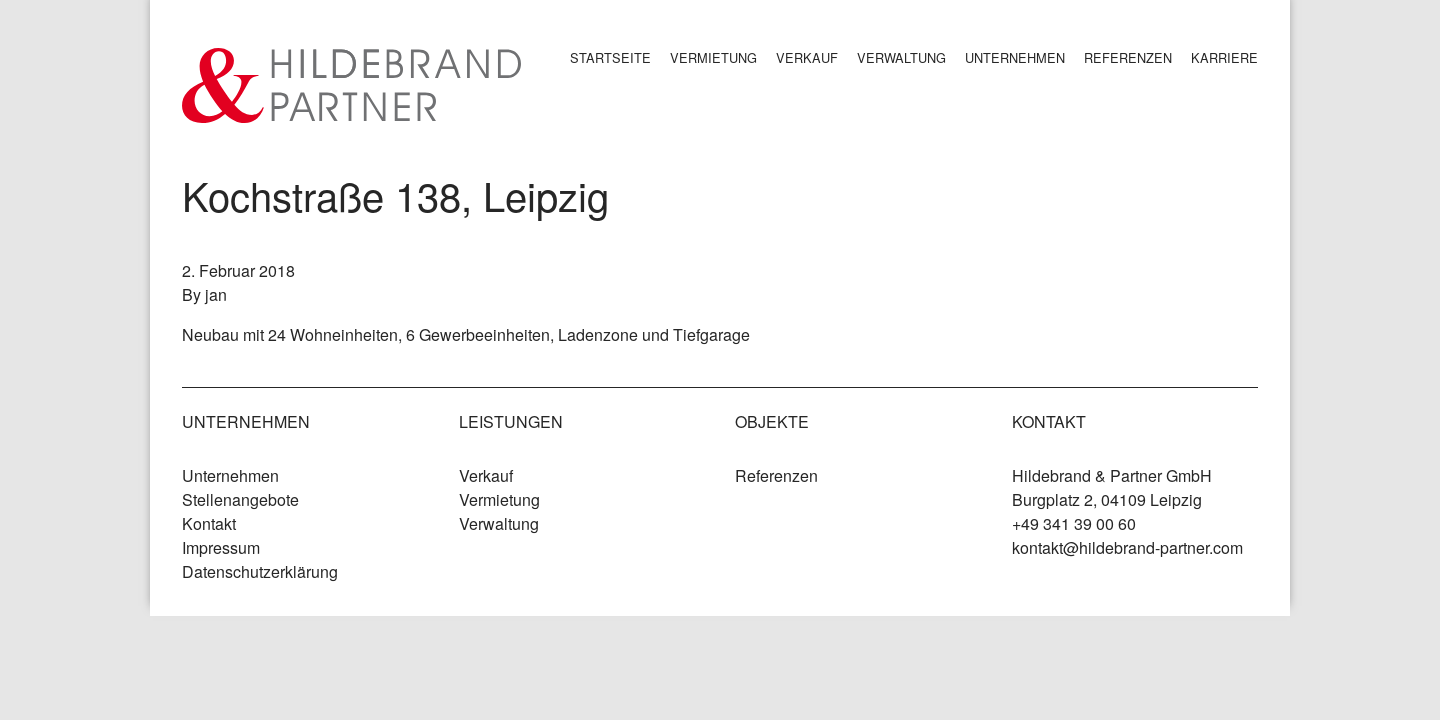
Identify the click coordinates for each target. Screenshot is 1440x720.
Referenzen (1128, 57)
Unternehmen (1015, 57)
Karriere (1224, 57)
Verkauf (807, 57)
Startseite (610, 57)
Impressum (221, 547)
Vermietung (713, 57)
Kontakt (209, 523)
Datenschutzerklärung (260, 571)
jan (216, 294)
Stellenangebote (240, 499)
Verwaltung (901, 57)
